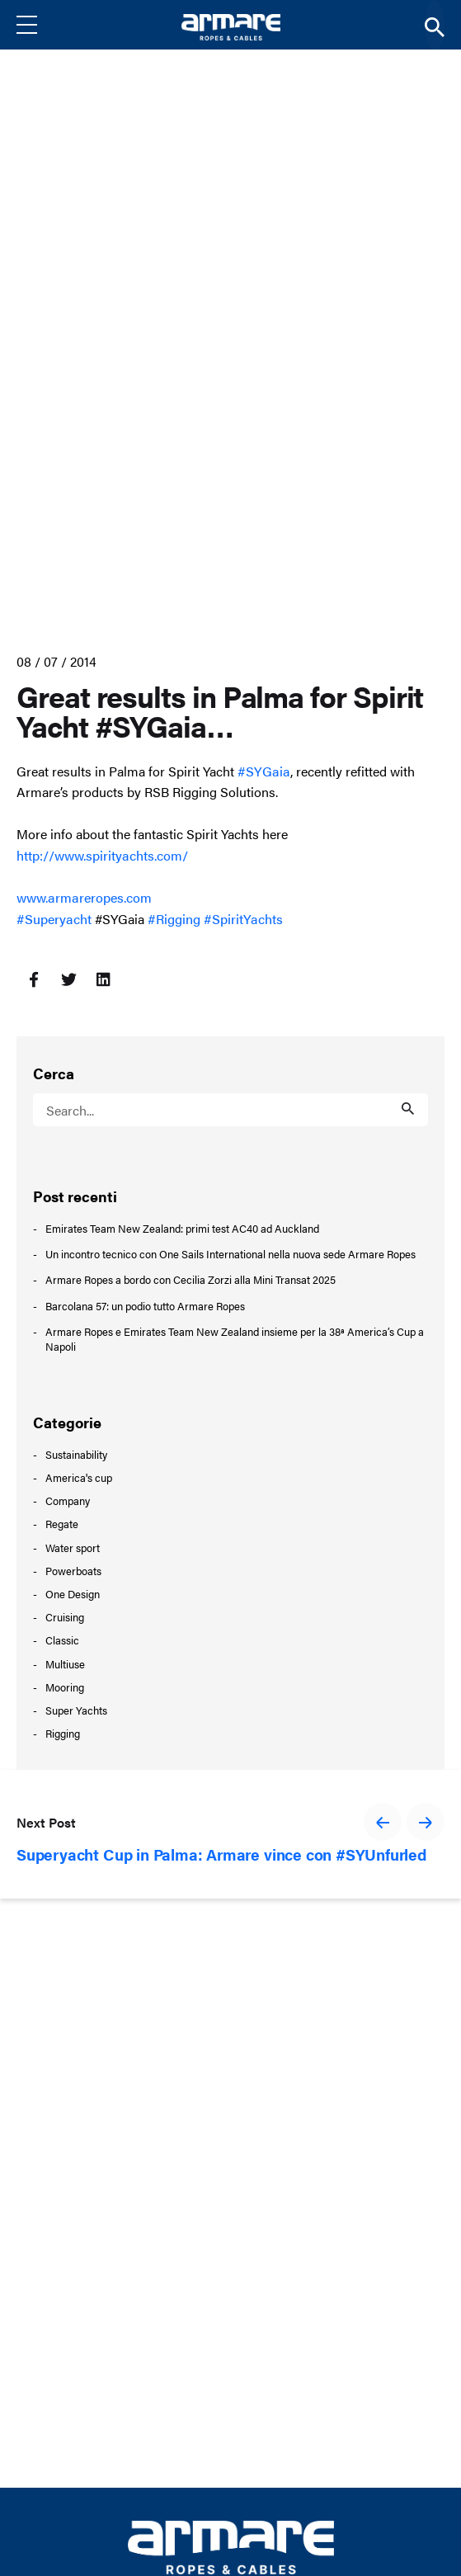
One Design (72, 1594)
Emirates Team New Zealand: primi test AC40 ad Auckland (182, 1228)
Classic (62, 1640)
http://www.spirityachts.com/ (102, 855)
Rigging (62, 1733)
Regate (61, 1523)
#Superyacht (54, 918)
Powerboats (73, 1570)
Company (67, 1500)
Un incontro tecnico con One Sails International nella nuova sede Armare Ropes (230, 1254)
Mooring (64, 1687)
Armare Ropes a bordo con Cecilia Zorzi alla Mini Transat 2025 (190, 1279)
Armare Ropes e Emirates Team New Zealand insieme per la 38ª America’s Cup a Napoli (234, 1339)
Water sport (72, 1547)
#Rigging (174, 918)
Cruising (64, 1617)
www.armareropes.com (84, 897)
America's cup (78, 1477)
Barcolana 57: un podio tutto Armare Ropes (145, 1306)
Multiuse (65, 1664)
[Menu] (39, 25)
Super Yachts (76, 1710)
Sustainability (76, 1454)
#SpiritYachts (243, 918)
